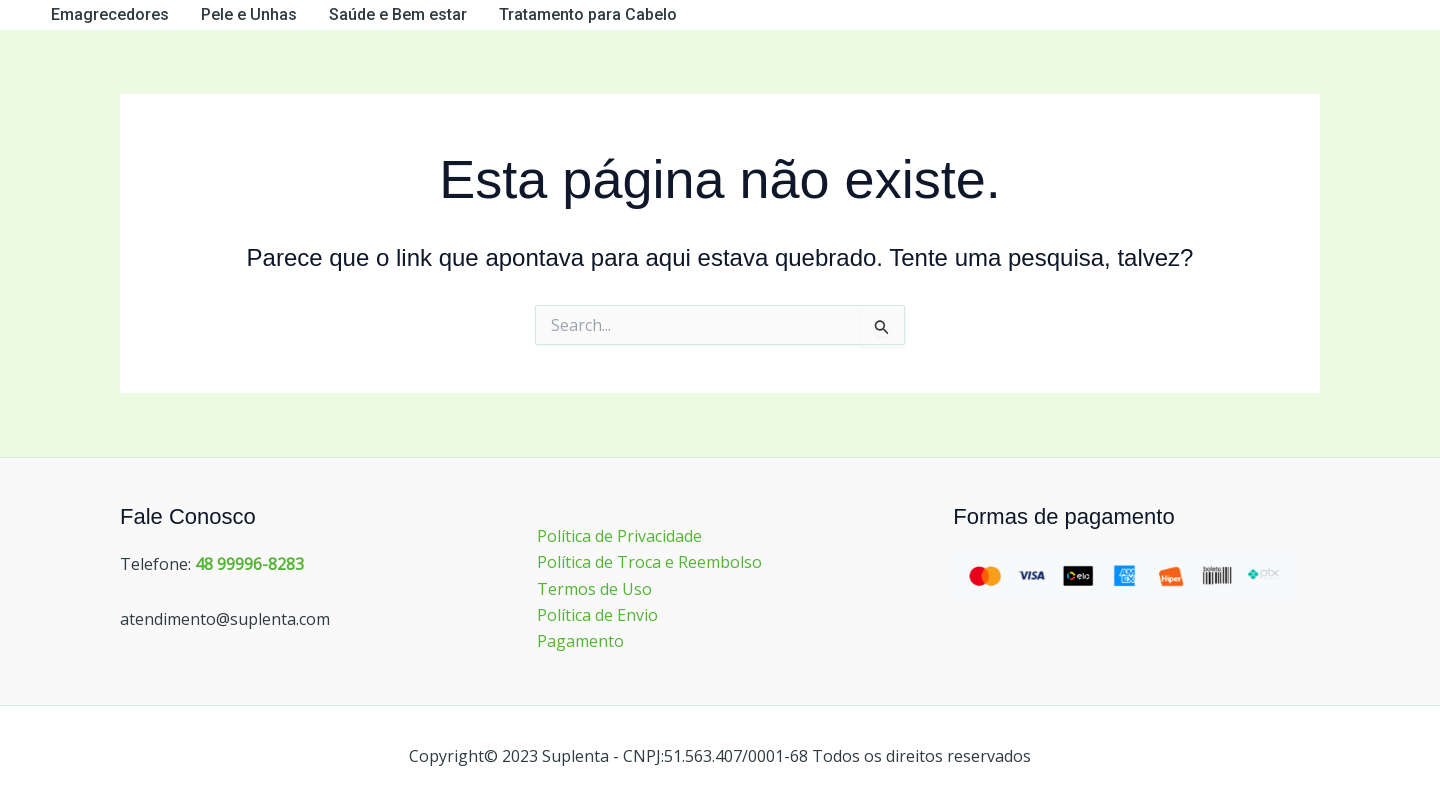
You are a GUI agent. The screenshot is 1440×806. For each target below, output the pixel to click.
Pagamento (580, 641)
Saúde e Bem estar (398, 14)
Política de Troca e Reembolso (649, 562)
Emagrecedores (110, 14)
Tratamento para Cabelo (588, 14)
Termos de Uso (594, 589)
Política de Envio (597, 615)
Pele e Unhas (249, 14)
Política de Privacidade (619, 536)
